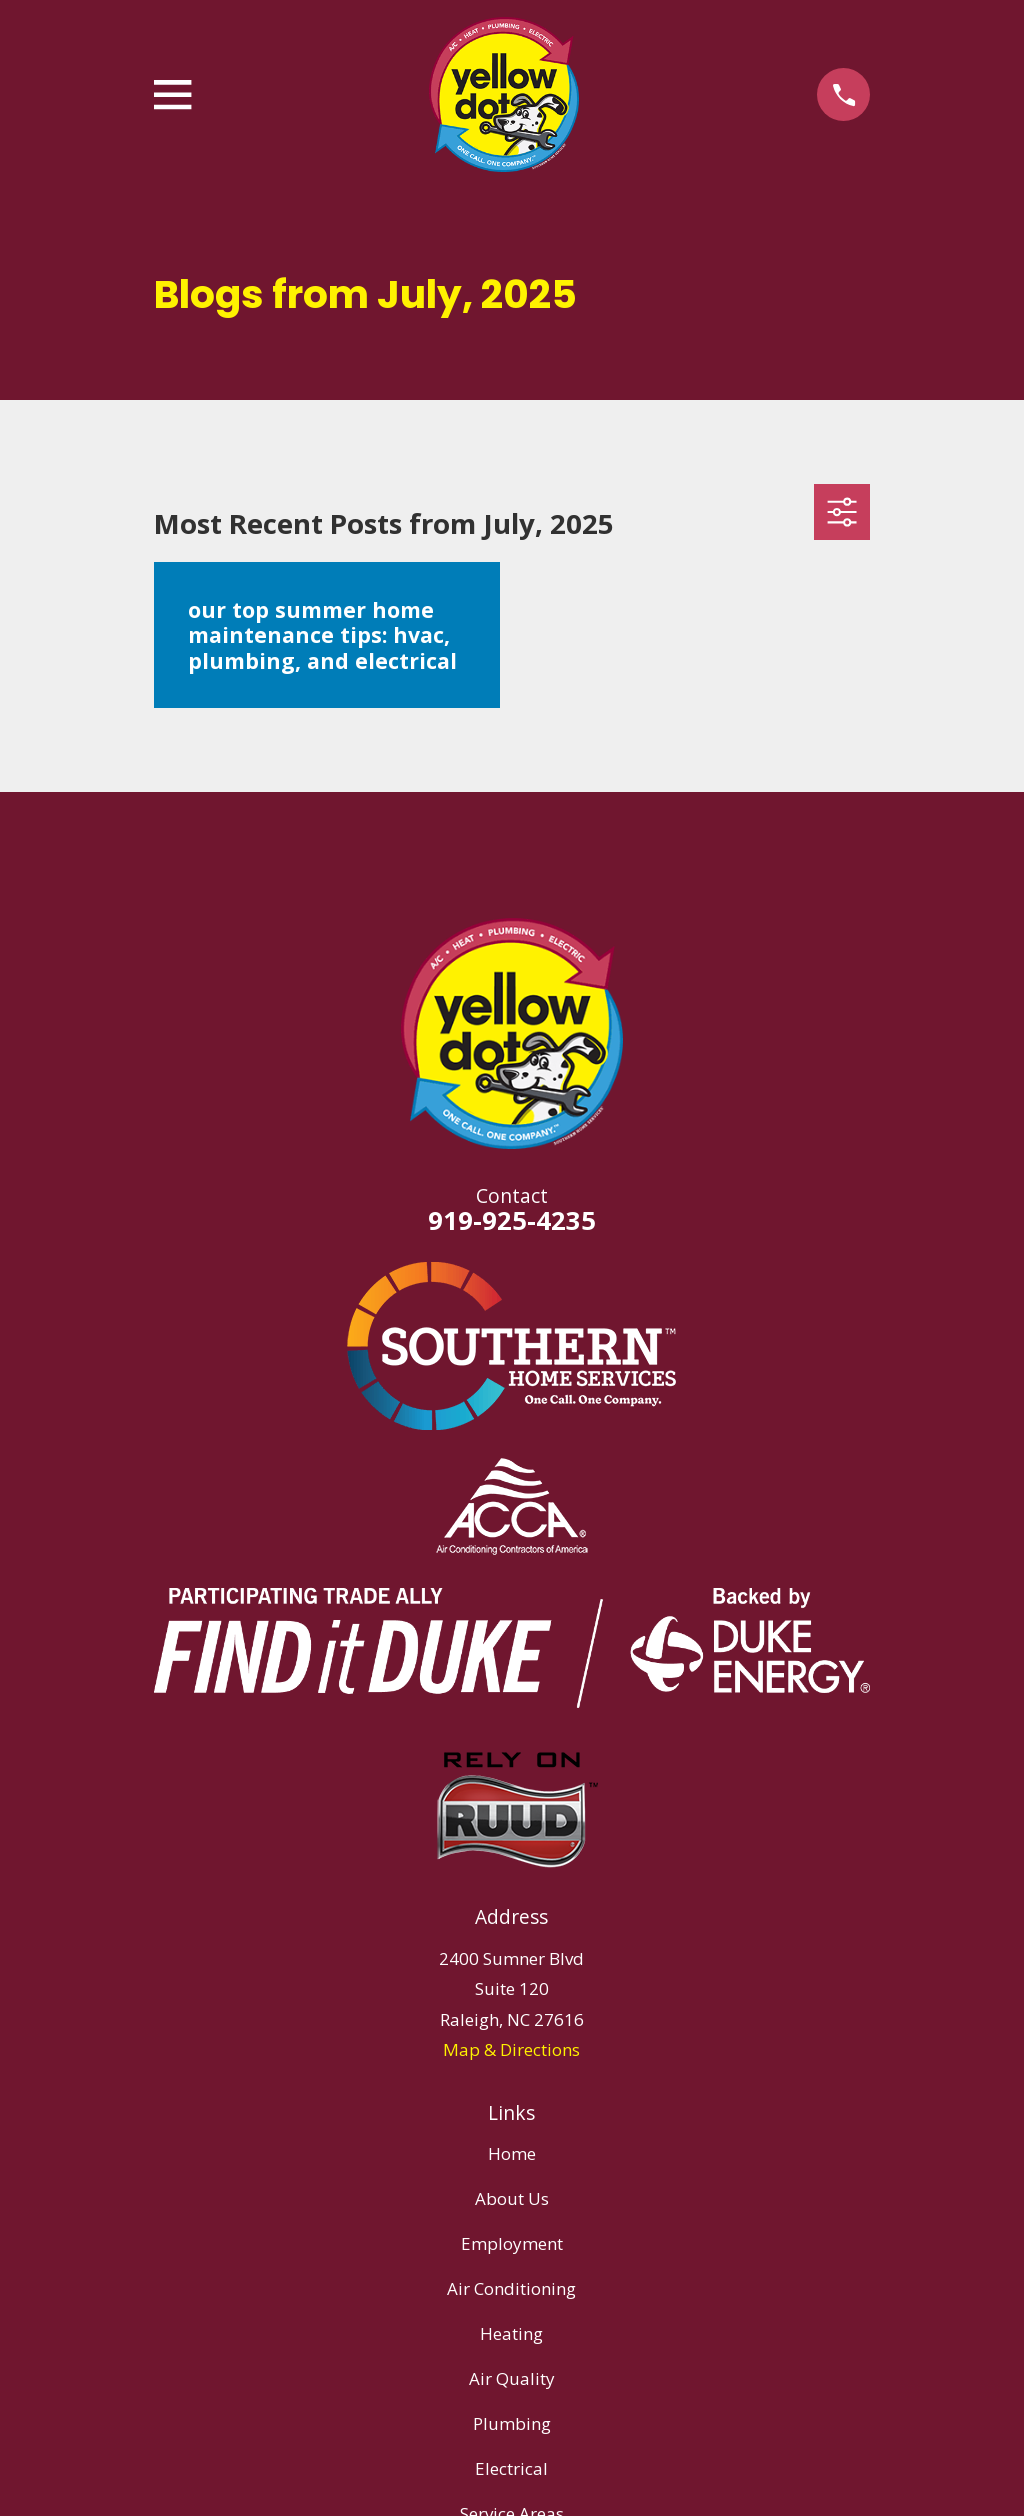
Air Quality (512, 2378)
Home (512, 2153)
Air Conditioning (511, 2288)
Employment (512, 2243)
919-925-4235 (512, 1220)
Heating (511, 2333)
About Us (512, 2198)
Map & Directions (511, 2049)
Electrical (511, 2468)
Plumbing (512, 2423)
